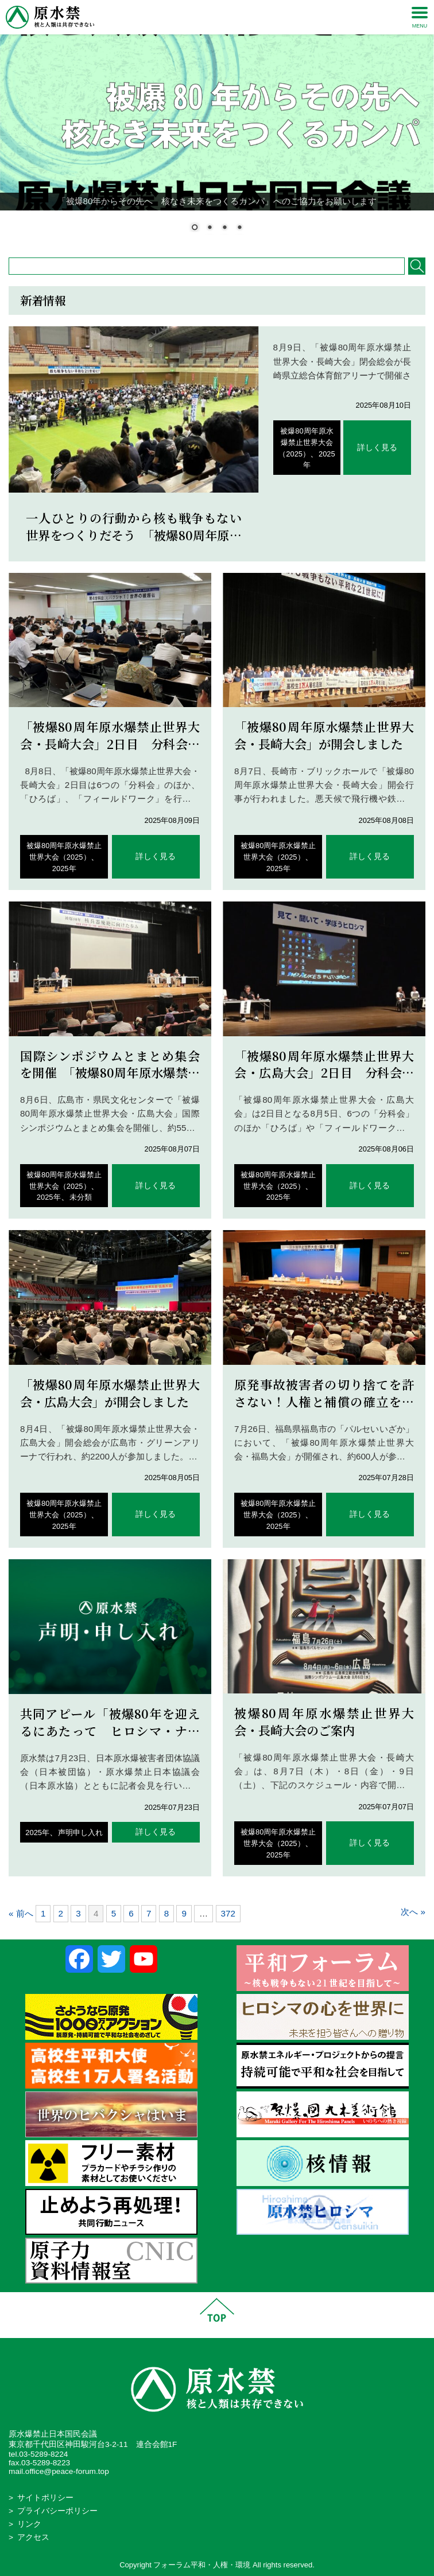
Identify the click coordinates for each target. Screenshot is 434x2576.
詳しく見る (377, 447)
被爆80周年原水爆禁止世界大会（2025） (305, 442)
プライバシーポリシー (57, 2511)
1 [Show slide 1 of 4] (194, 228)
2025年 (64, 868)
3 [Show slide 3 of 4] (224, 228)
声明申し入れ (80, 1832)
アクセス (33, 2537)
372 (228, 1913)
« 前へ (21, 1913)
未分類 (80, 1197)
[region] (217, 123)
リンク (29, 2524)
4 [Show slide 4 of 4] (239, 228)
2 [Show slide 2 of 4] (209, 228)
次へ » (413, 1912)
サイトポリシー (45, 2497)
